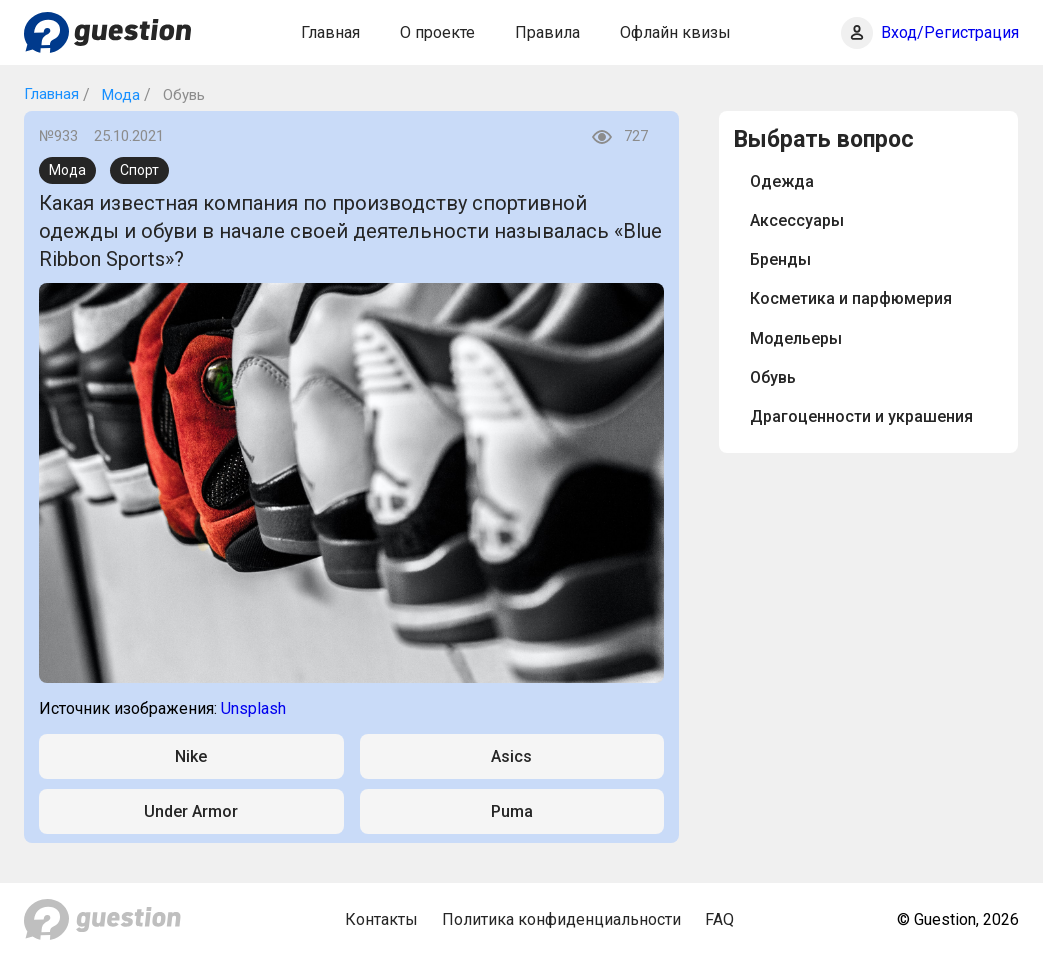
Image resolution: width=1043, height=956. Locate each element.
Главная (330, 32)
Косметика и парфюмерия (851, 298)
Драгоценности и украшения (861, 416)
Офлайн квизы (675, 32)
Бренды (780, 259)
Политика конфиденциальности (561, 919)
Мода (119, 95)
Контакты (381, 919)
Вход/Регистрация (950, 32)
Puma (512, 811)
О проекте (437, 32)
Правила (547, 32)
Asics (511, 756)
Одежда (782, 181)
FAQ (719, 919)
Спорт (139, 170)
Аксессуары (797, 220)
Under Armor (191, 811)
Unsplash (253, 708)
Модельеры (796, 338)
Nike (191, 756)
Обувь (773, 377)
